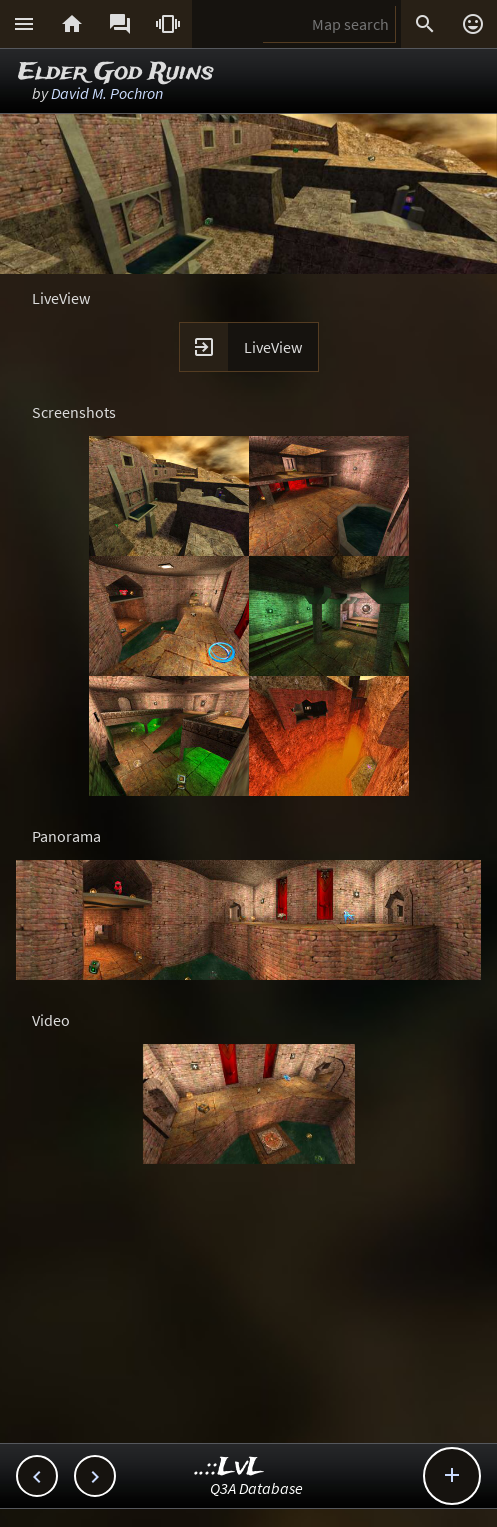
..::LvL (229, 1467)
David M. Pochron (107, 93)
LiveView (273, 347)
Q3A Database (256, 1488)
